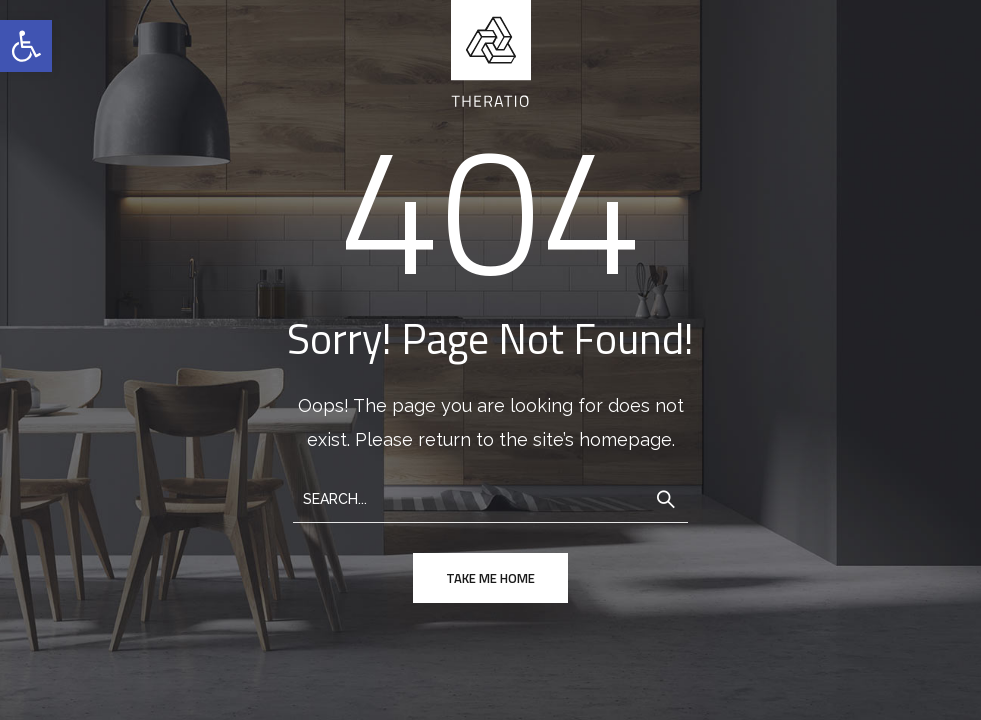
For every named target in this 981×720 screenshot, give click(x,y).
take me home (490, 578)
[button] (26, 46)
